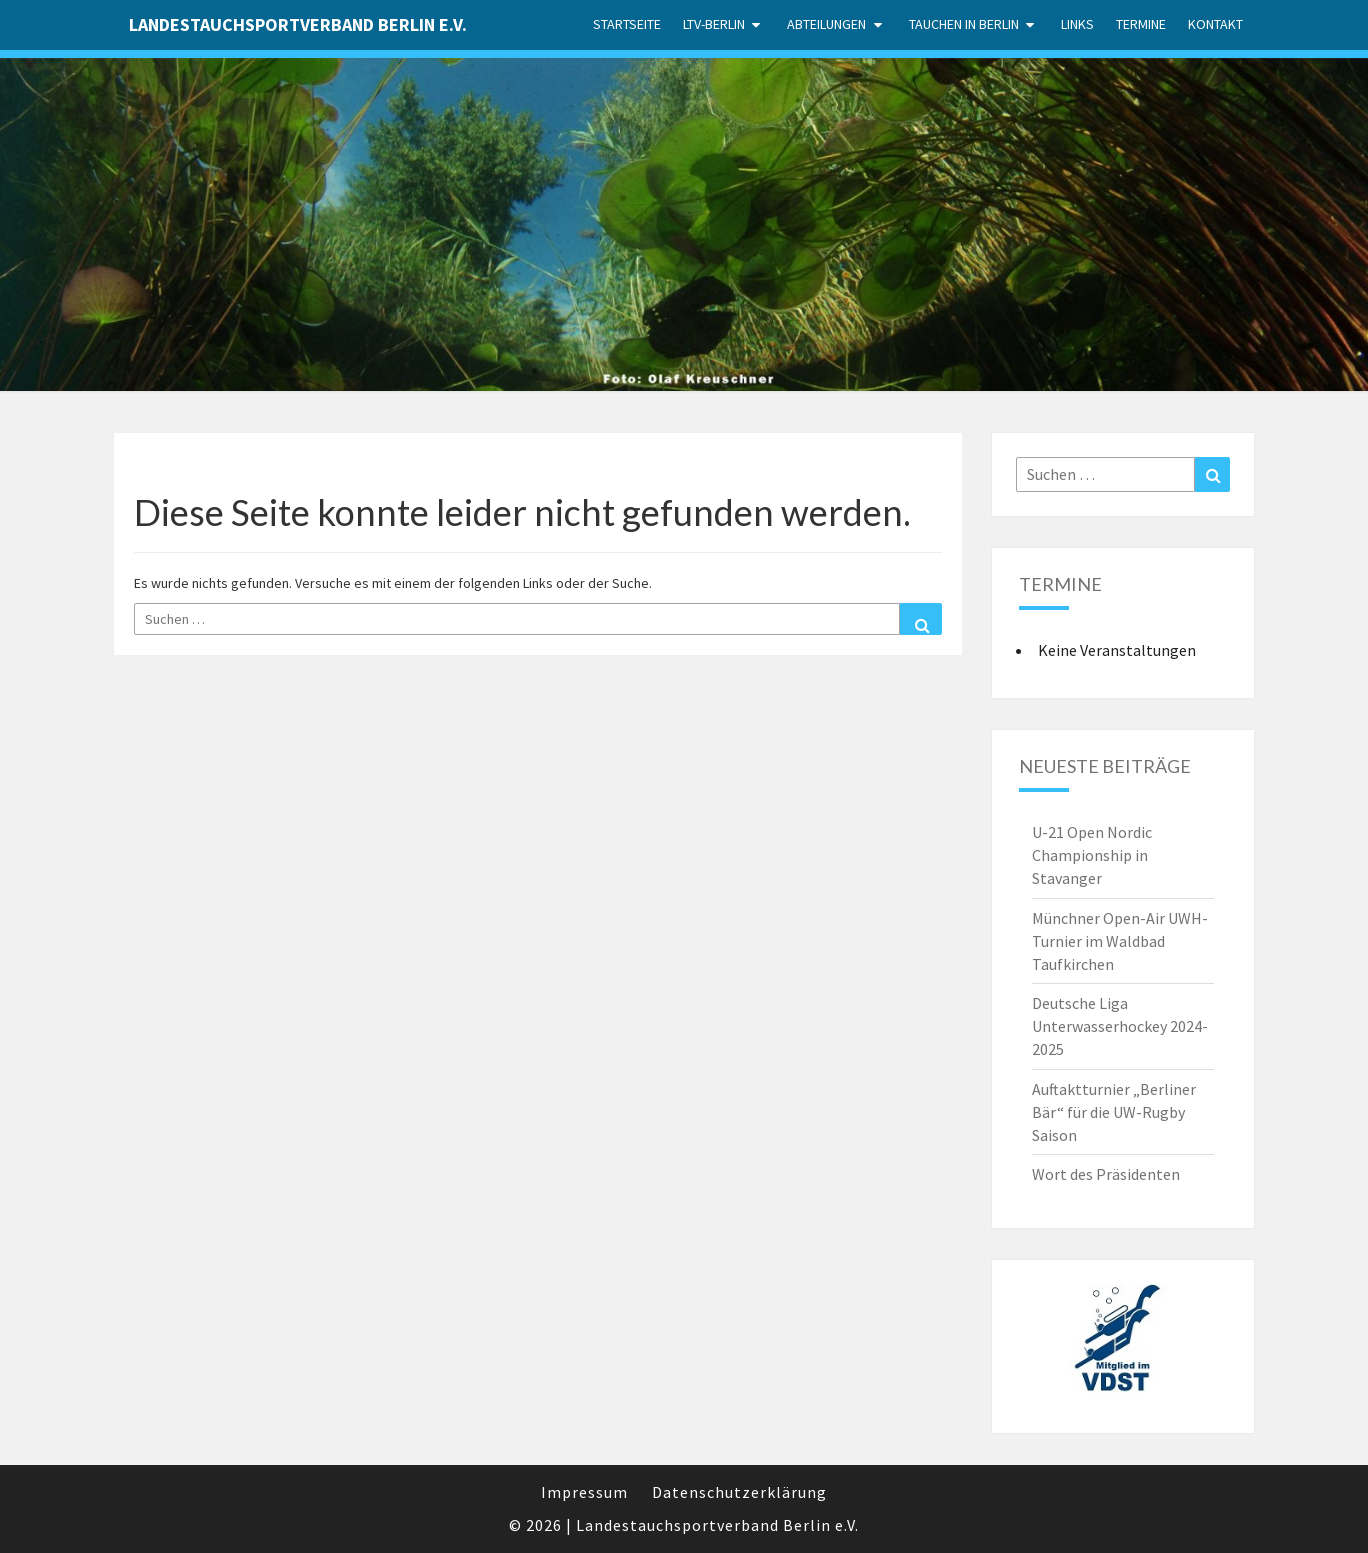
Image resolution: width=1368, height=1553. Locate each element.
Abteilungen (826, 24)
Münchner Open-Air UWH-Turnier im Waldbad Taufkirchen (1120, 941)
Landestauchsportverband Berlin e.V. (298, 24)
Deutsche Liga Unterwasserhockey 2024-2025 (1120, 1026)
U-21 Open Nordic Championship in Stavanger (1092, 855)
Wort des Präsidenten (1106, 1174)
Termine (1141, 24)
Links (1077, 24)
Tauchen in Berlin (964, 24)
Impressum (584, 1492)
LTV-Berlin (714, 24)
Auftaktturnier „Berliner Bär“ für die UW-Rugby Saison (1114, 1112)
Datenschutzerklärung (739, 1492)
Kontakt (1215, 24)
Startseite (627, 24)
